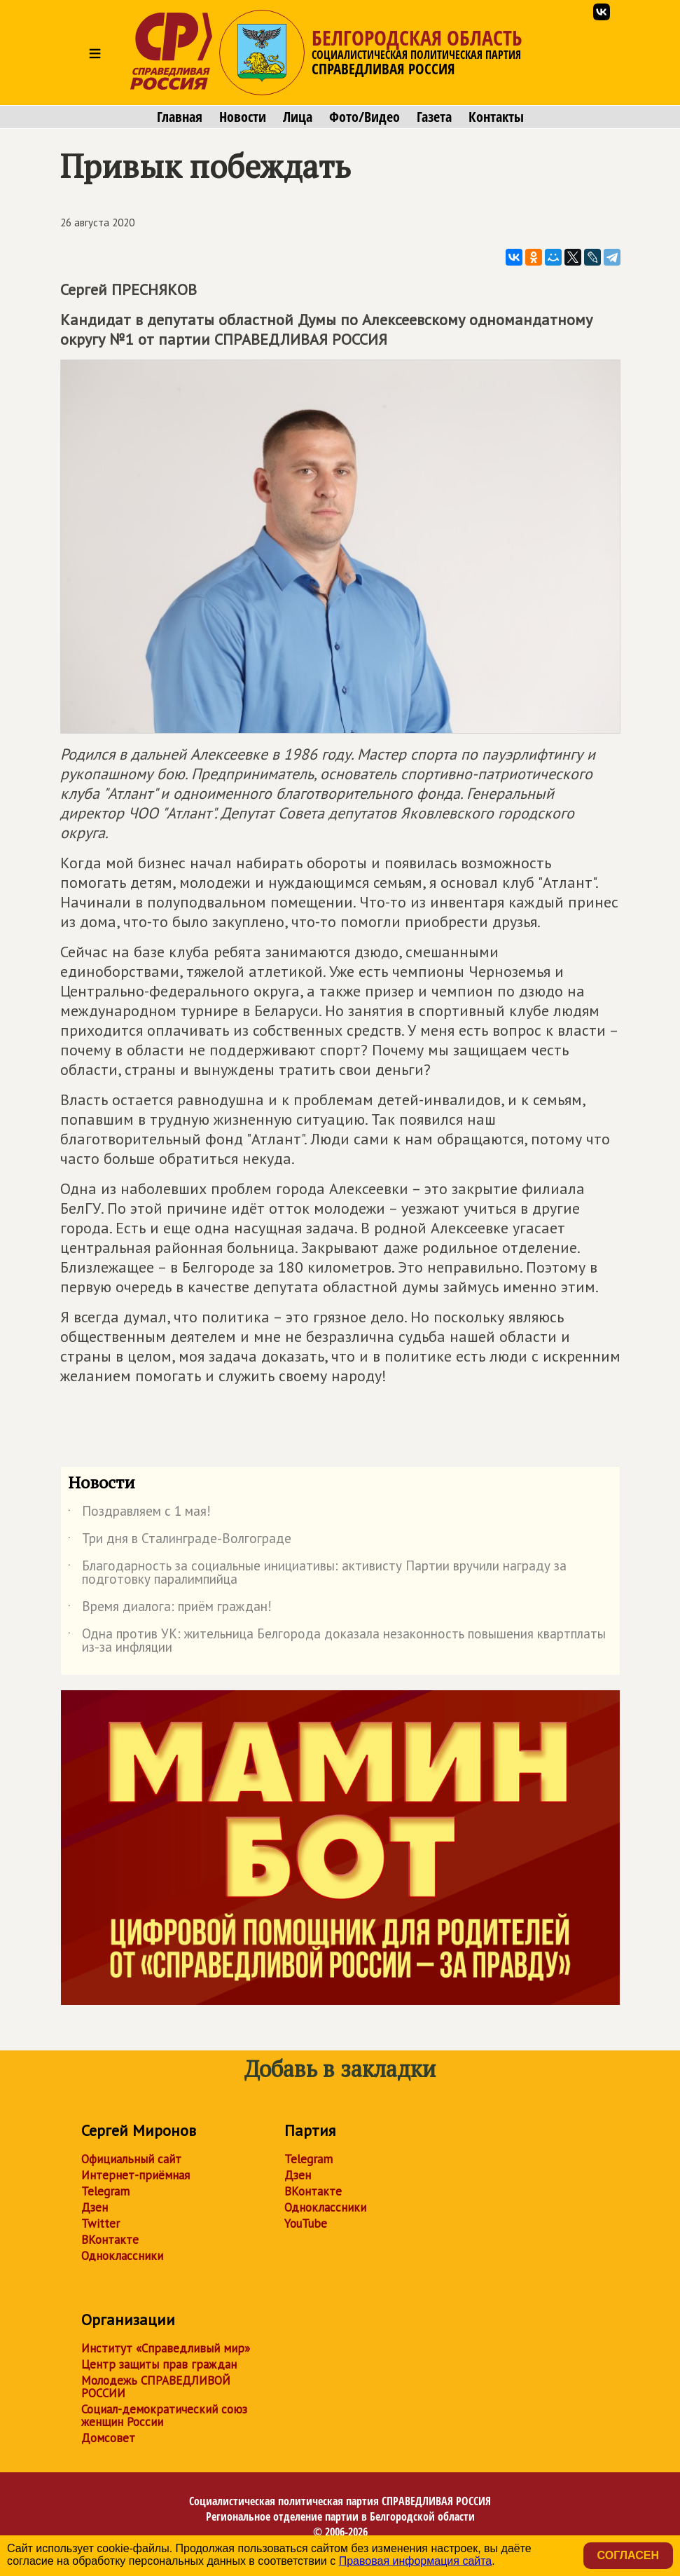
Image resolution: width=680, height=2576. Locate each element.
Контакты (496, 117)
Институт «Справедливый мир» (165, 2348)
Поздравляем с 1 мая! (139, 1514)
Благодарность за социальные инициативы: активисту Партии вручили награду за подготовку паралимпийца (317, 1573)
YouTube (305, 2223)
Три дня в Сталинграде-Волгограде (179, 1541)
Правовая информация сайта (415, 2561)
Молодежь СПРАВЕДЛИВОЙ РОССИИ (155, 2386)
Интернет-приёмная (135, 2175)
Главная (179, 117)
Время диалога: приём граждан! (170, 1609)
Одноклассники (122, 2255)
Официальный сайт (131, 2159)
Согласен (628, 2555)
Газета (434, 117)
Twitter (100, 2223)
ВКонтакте (110, 2239)
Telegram (105, 2191)
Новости (242, 117)
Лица (297, 117)
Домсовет (108, 2438)
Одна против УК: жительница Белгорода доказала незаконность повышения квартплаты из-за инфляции (337, 1641)
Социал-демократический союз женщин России (164, 2415)
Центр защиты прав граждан (159, 2364)
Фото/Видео (364, 117)
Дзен (94, 2207)
